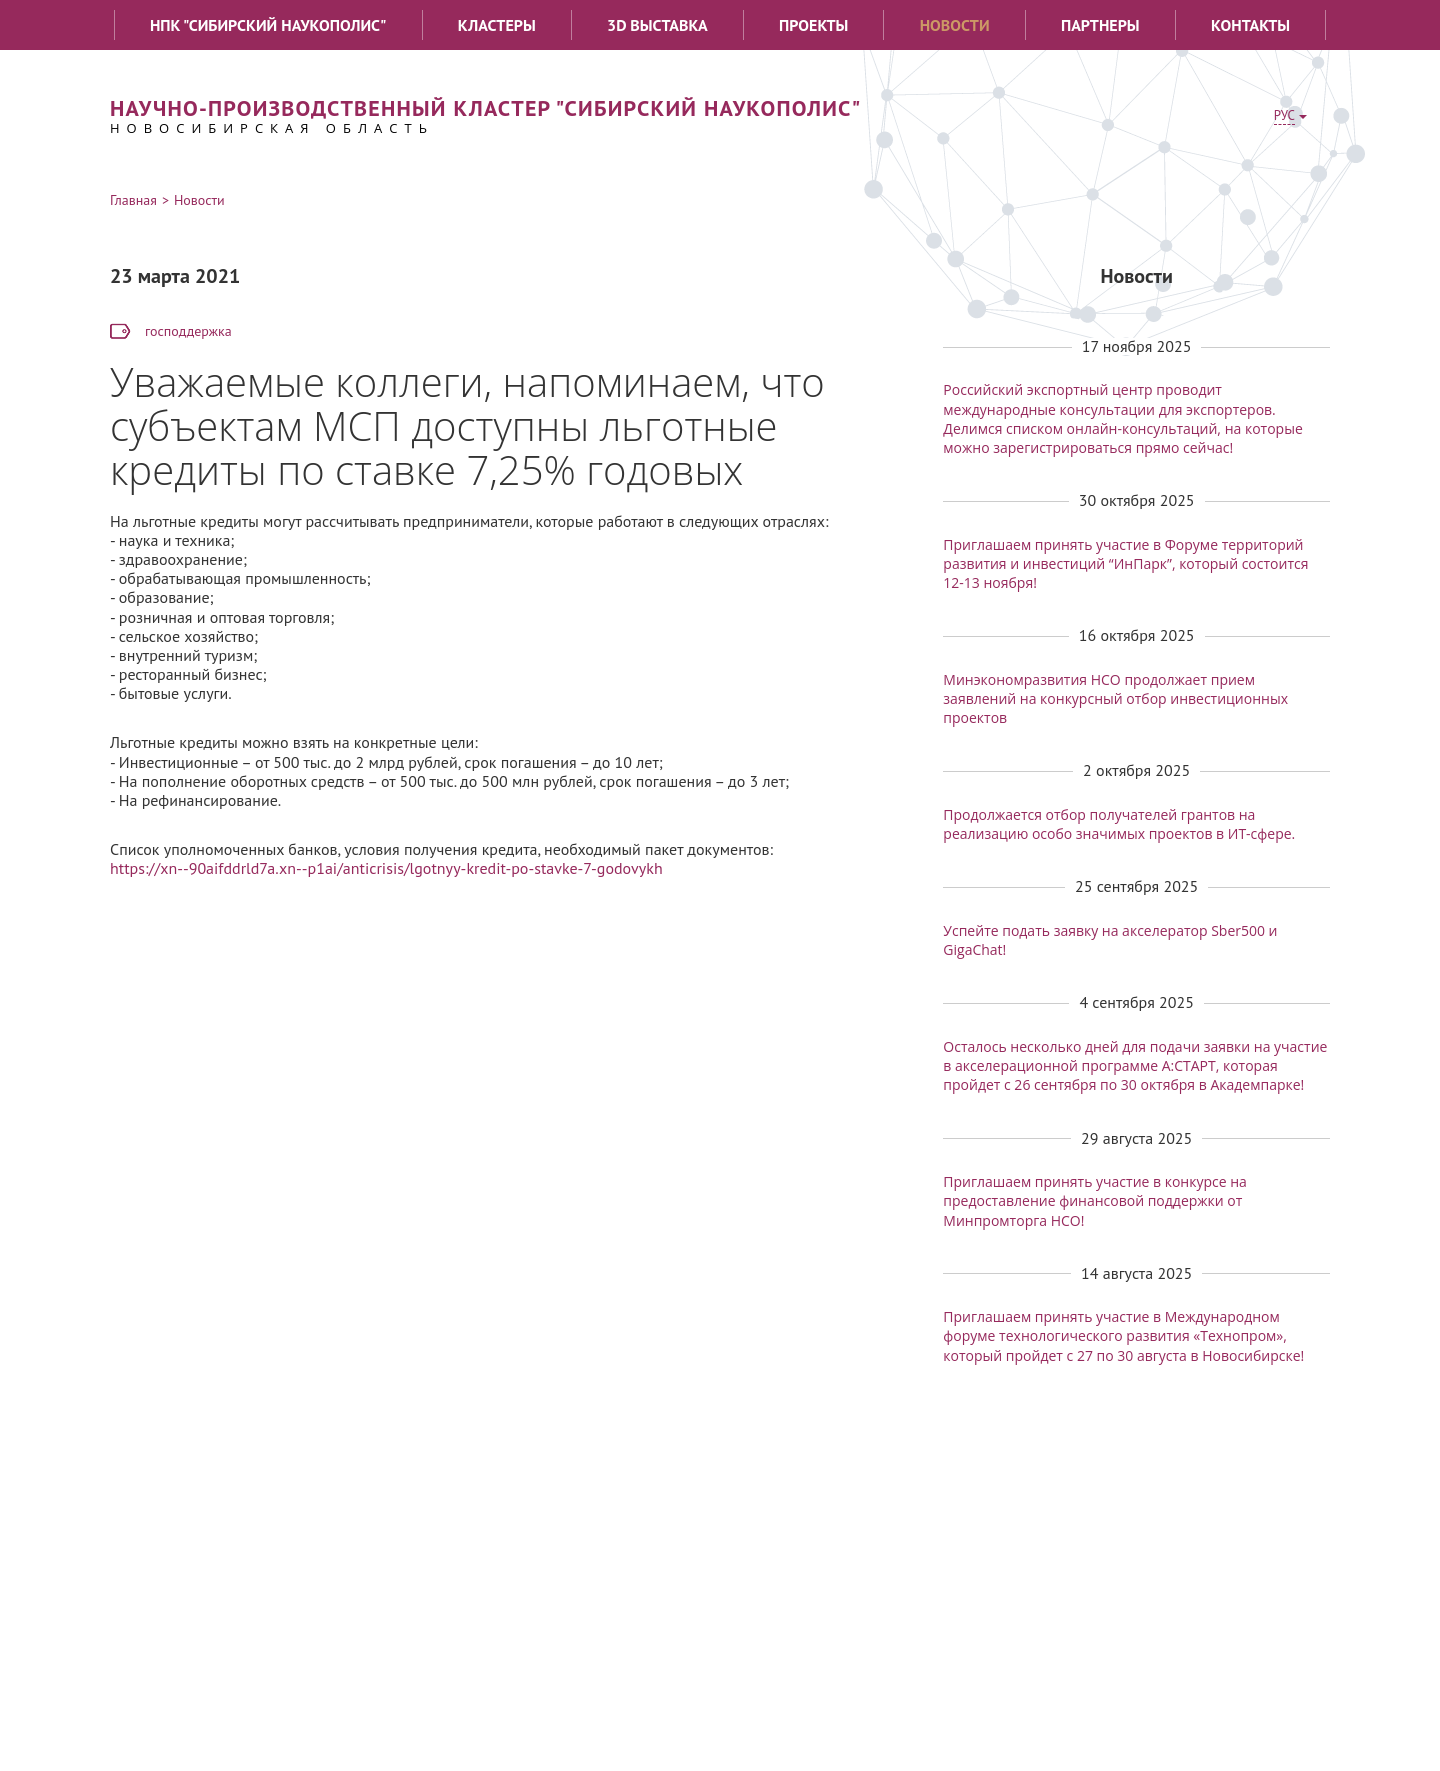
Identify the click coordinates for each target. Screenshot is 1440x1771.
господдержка (188, 331)
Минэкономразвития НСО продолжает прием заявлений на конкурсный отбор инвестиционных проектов (1115, 698)
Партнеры (1100, 25)
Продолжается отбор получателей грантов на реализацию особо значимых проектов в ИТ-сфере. (1119, 824)
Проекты (813, 25)
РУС (1284, 115)
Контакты (1250, 25)
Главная (133, 200)
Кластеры (497, 25)
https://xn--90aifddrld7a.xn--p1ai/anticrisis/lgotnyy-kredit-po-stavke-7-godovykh (386, 868)
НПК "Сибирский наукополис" (268, 25)
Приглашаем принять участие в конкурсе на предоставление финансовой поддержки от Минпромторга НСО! (1095, 1200)
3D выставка (657, 25)
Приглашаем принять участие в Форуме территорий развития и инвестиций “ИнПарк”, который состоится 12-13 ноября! (1125, 563)
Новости (955, 25)
